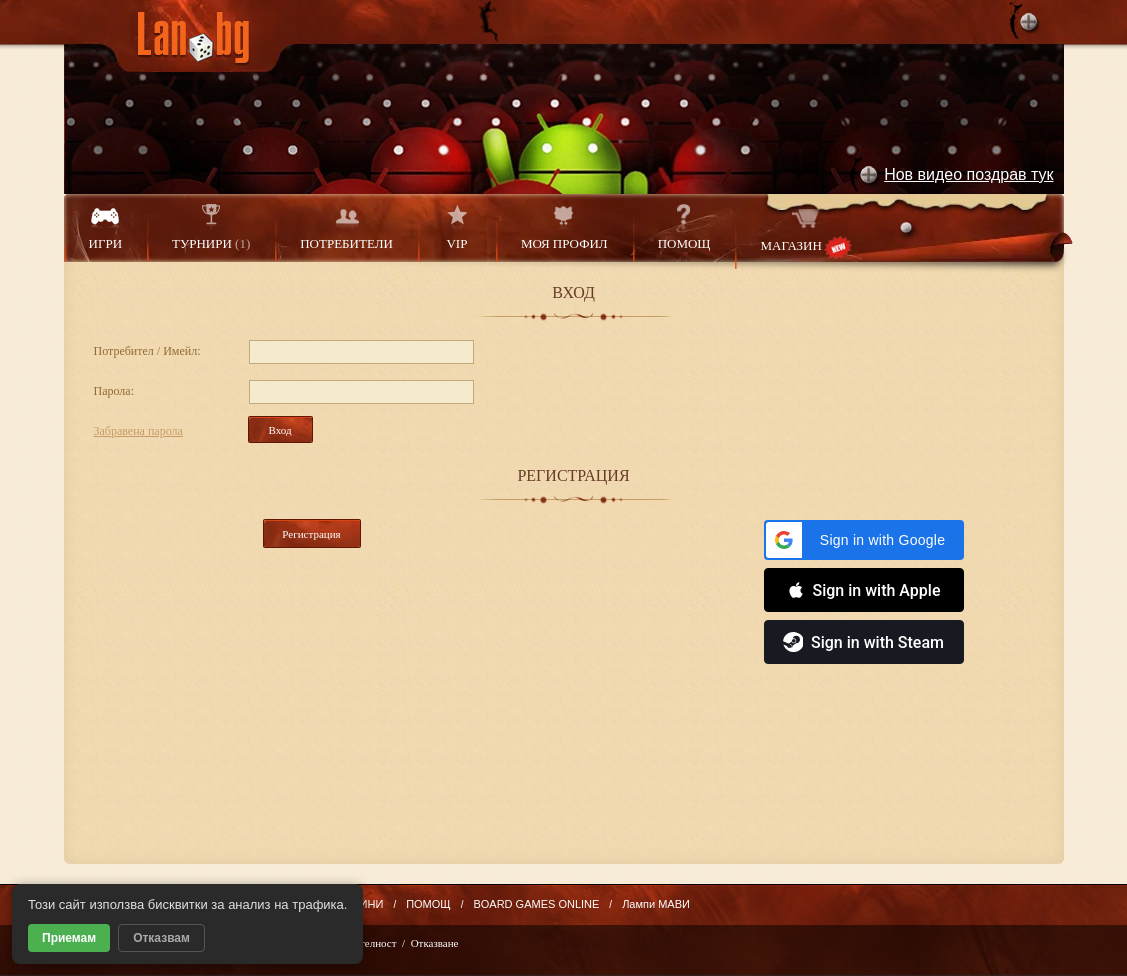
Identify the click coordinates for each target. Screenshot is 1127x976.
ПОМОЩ (684, 227)
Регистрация (311, 534)
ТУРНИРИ (211, 227)
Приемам (69, 938)
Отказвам (161, 938)
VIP (457, 227)
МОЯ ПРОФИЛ (564, 227)
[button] (864, 540)
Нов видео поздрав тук (968, 174)
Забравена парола (138, 431)
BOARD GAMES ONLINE (536, 904)
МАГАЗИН (805, 231)
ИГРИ (106, 227)
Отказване (435, 943)
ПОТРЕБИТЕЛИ (346, 227)
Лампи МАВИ (656, 904)
